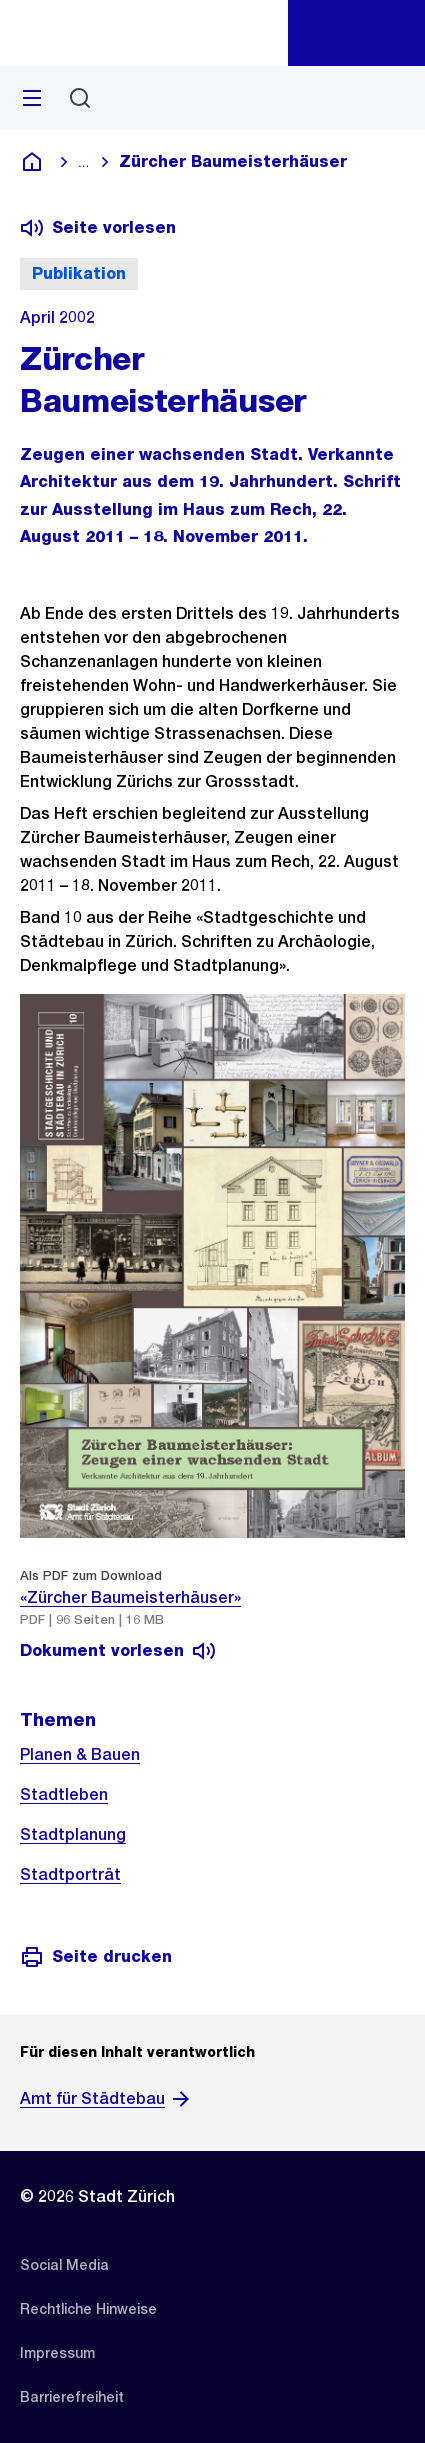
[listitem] (64, 2265)
